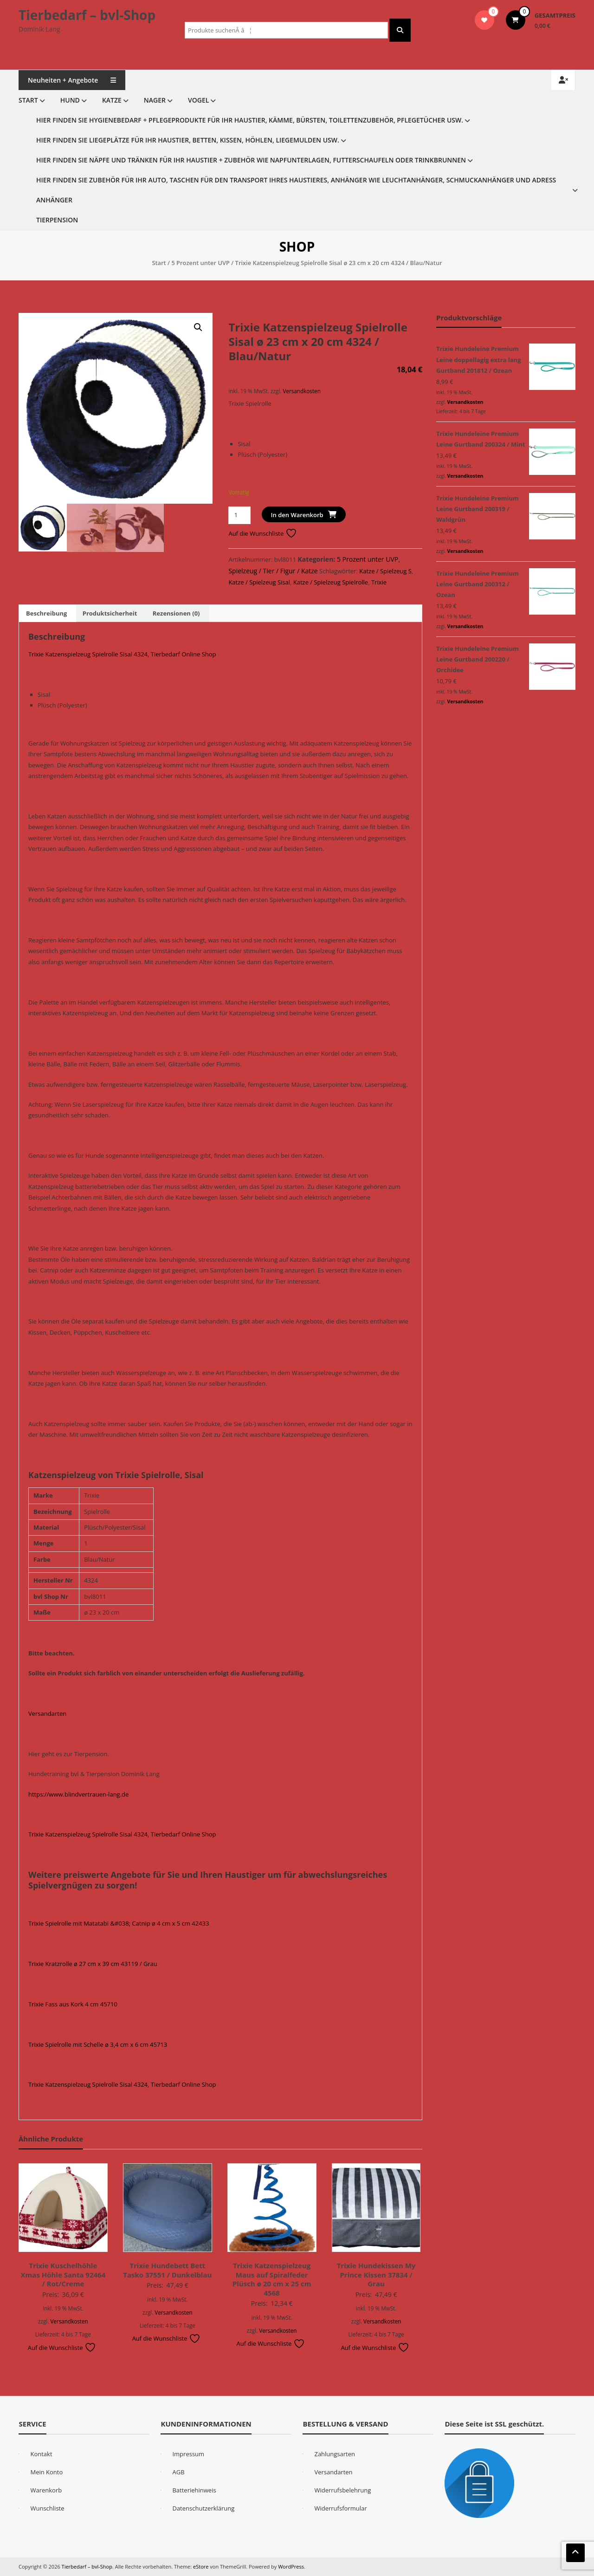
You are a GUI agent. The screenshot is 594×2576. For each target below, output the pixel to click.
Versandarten (47, 1713)
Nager (155, 100)
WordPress (291, 2566)
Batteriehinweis (194, 2490)
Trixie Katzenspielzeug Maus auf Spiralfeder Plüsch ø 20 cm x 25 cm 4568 (271, 2279)
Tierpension (57, 219)
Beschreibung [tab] (46, 613)
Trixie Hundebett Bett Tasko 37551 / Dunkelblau (167, 2270)
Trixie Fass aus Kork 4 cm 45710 (72, 2004)
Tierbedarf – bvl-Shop (87, 15)
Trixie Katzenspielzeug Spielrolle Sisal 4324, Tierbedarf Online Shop (122, 654)
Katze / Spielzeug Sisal (259, 582)
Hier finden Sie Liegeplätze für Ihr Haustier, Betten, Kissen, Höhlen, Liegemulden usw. (187, 140)
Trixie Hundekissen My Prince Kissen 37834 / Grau (376, 2274)
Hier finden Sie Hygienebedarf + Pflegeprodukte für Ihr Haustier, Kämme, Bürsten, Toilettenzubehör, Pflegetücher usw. (249, 120)
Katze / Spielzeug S (385, 571)
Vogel (198, 100)
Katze (112, 100)
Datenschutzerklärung (203, 2508)
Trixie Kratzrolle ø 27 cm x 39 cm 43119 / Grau (92, 1964)
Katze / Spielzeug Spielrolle (330, 582)
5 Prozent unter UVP (200, 263)
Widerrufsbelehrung (342, 2490)
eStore (200, 2566)
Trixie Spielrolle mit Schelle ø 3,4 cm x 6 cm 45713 (97, 2044)
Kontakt (41, 2454)
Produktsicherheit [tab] (110, 613)
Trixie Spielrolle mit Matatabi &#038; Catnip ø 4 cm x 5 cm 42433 (118, 1923)
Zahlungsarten (334, 2454)
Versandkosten (301, 391)
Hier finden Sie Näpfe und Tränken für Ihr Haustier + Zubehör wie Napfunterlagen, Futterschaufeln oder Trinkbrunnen (251, 160)
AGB (178, 2472)
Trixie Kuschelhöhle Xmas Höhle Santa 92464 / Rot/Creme (63, 2274)
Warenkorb (46, 2490)
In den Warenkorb (297, 515)
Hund (70, 100)
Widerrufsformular (340, 2508)
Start (28, 100)
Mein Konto (46, 2472)
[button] (198, 327)
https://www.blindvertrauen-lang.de (78, 1794)
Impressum (188, 2454)
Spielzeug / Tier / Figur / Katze (272, 570)
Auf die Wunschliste (262, 533)
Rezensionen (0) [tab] (176, 613)
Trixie (379, 582)
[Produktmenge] (239, 515)
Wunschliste (47, 2508)
